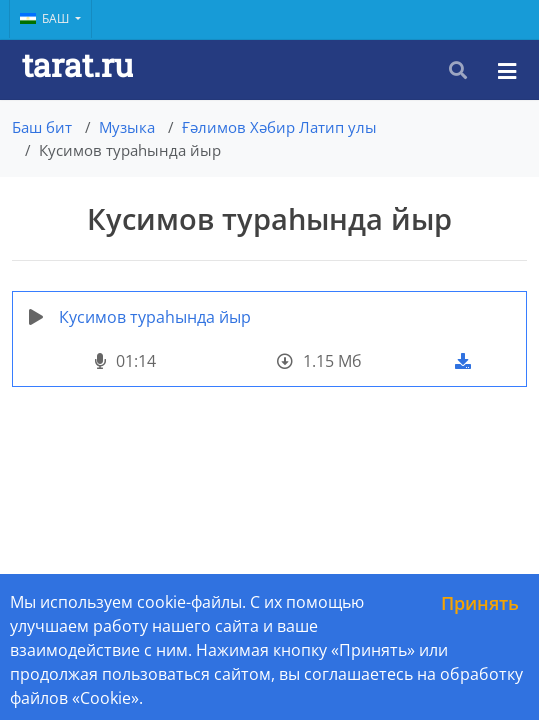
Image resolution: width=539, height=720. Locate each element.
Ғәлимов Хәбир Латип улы (279, 127)
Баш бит (42, 127)
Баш (46, 18)
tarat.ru (77, 64)
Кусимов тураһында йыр (155, 317)
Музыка (127, 127)
